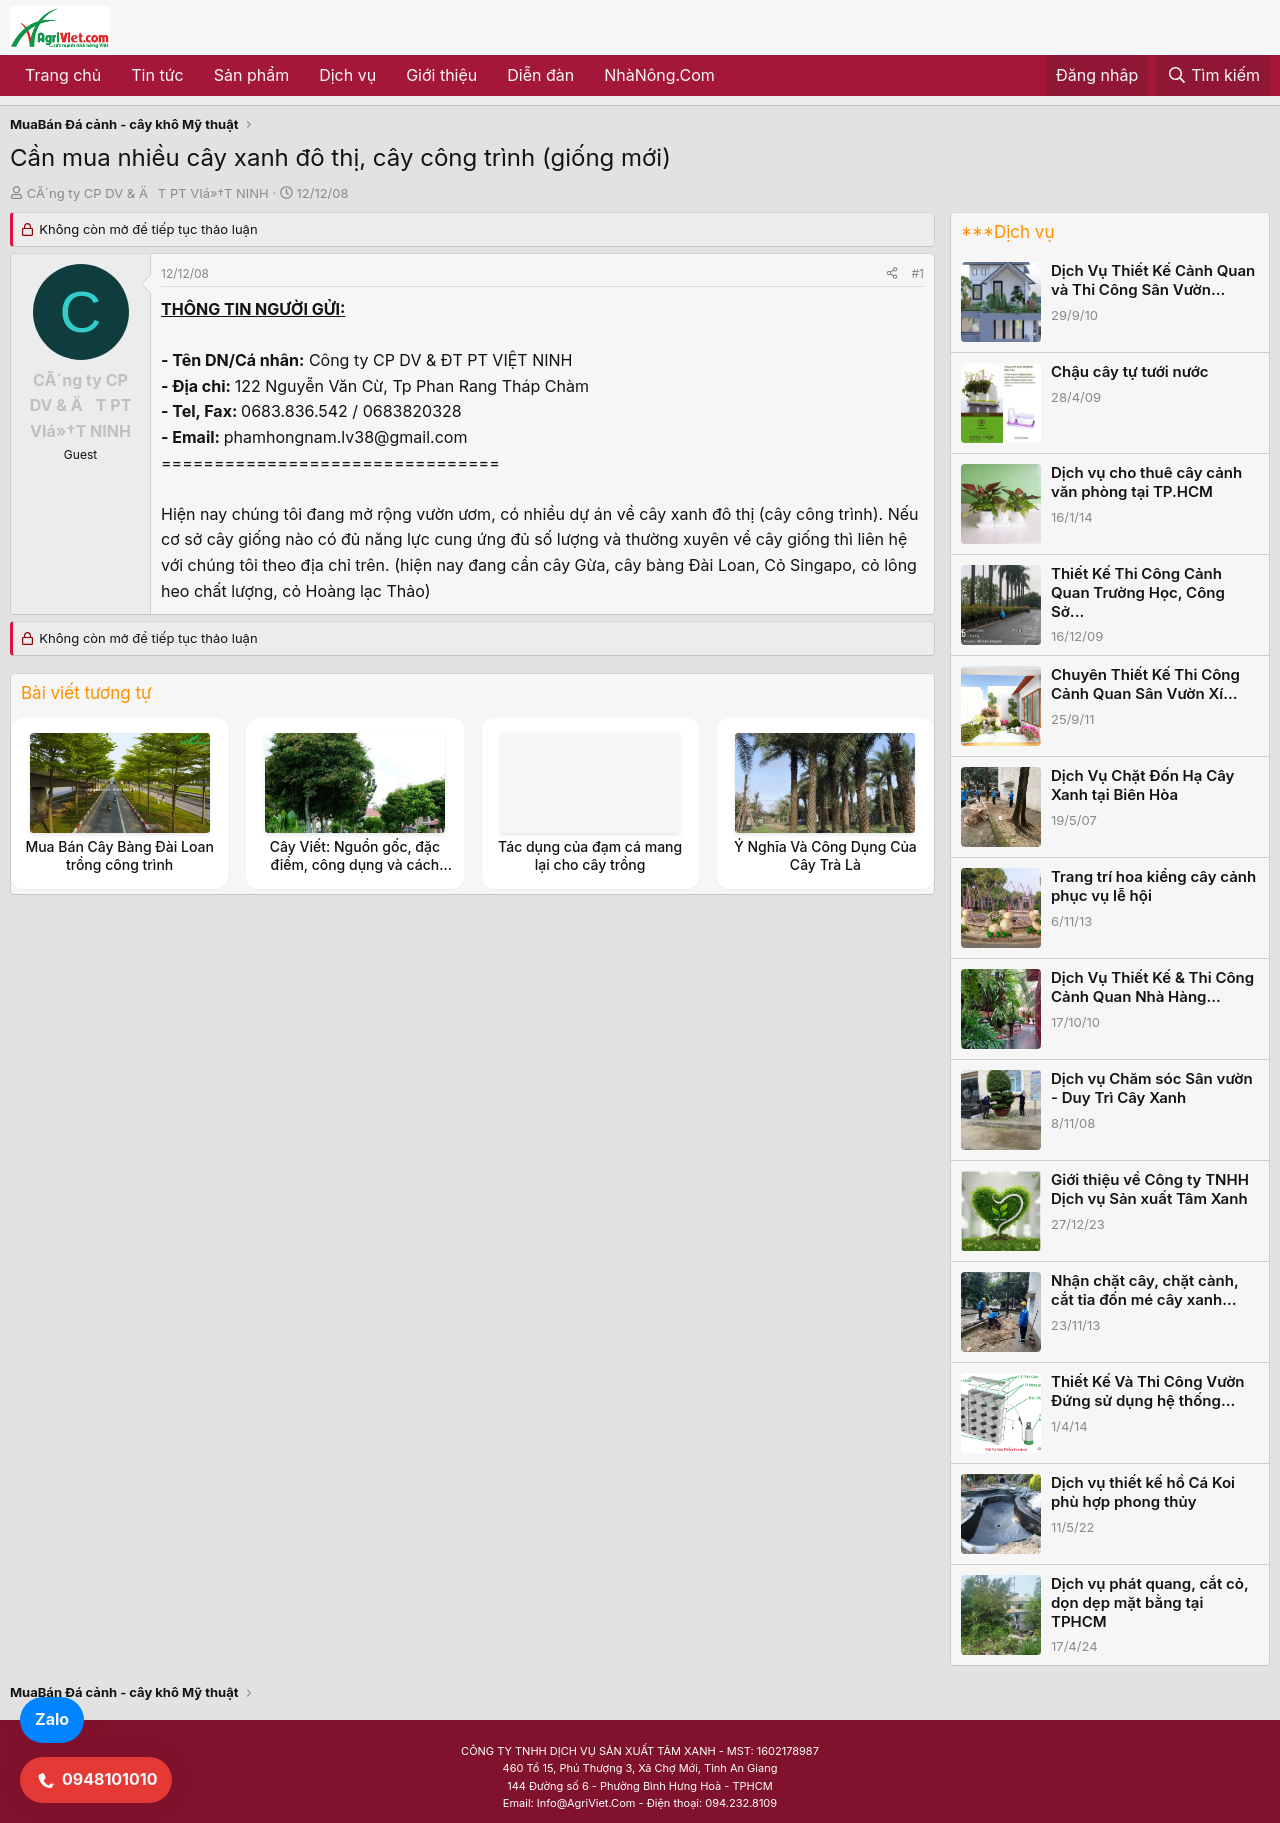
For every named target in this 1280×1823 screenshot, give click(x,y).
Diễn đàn (540, 75)
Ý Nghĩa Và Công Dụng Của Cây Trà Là (825, 855)
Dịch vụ (347, 75)
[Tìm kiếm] (1213, 76)
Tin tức (157, 75)
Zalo (52, 1719)
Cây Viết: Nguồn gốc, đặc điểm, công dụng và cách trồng (355, 864)
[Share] (892, 273)
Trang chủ (63, 75)
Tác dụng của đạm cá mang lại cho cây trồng (590, 855)
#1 (918, 273)
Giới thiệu (441, 75)
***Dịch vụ (1007, 232)
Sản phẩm (251, 75)
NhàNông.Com (659, 75)
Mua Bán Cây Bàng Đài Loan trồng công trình (119, 855)
